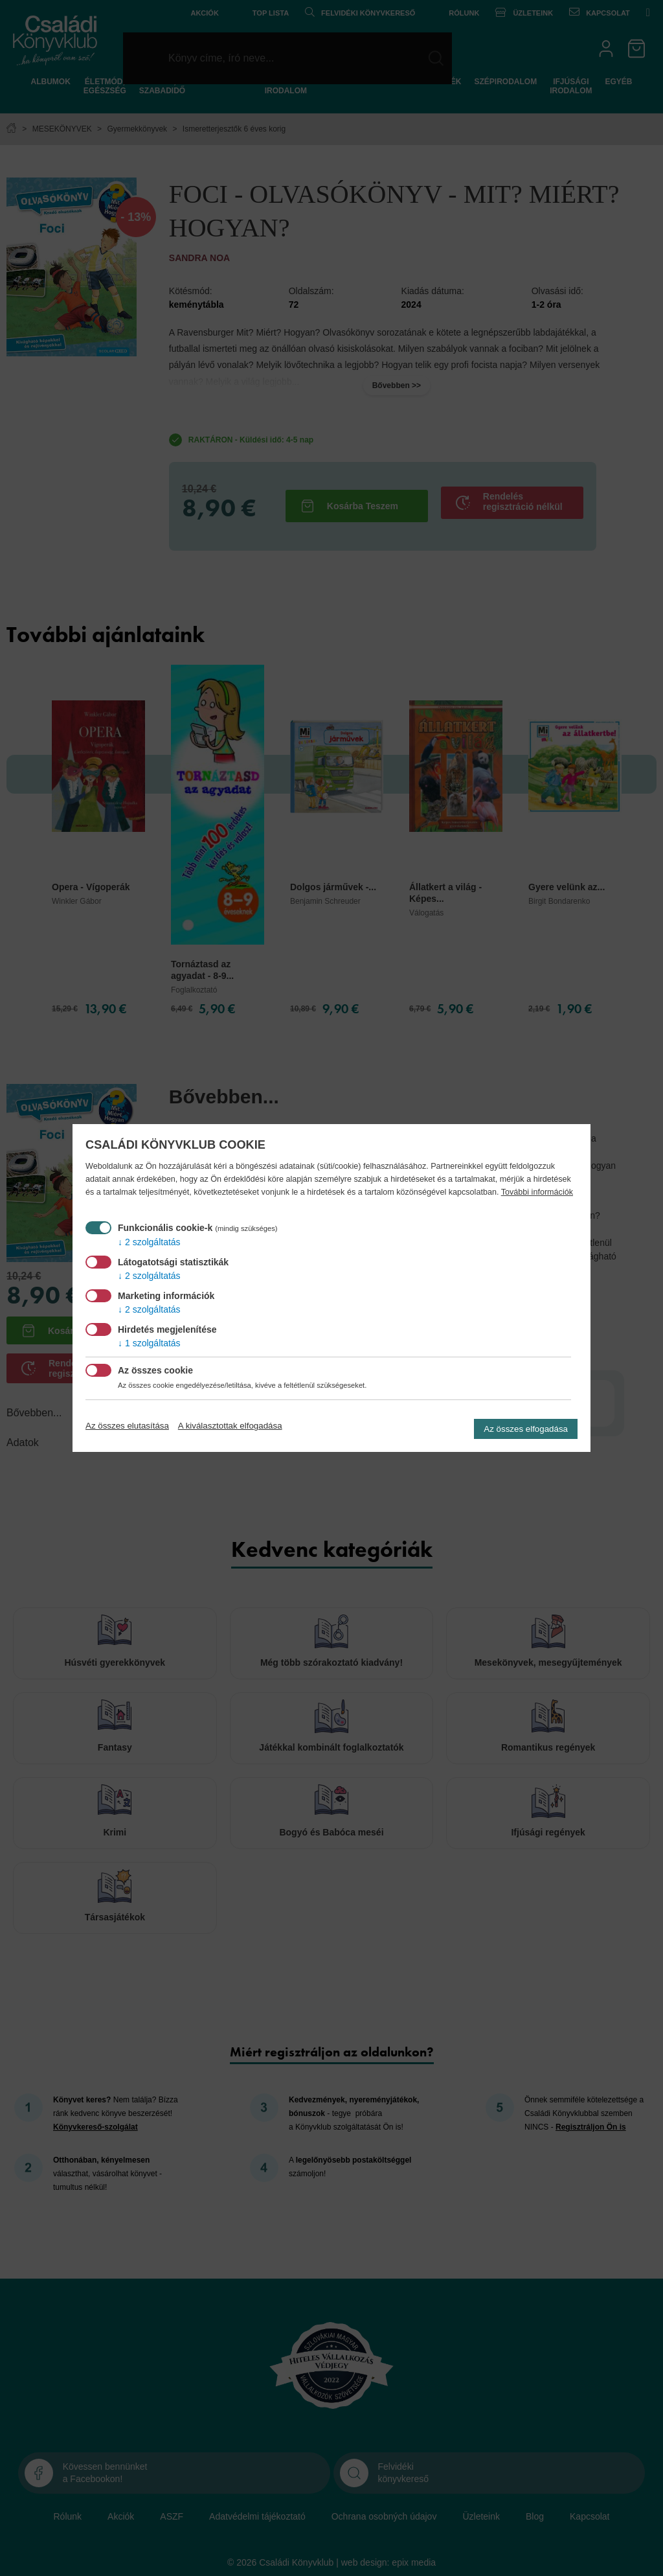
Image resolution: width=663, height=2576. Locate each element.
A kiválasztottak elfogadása (230, 1426)
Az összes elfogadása (526, 1429)
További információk (537, 1192)
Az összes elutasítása (127, 1426)
